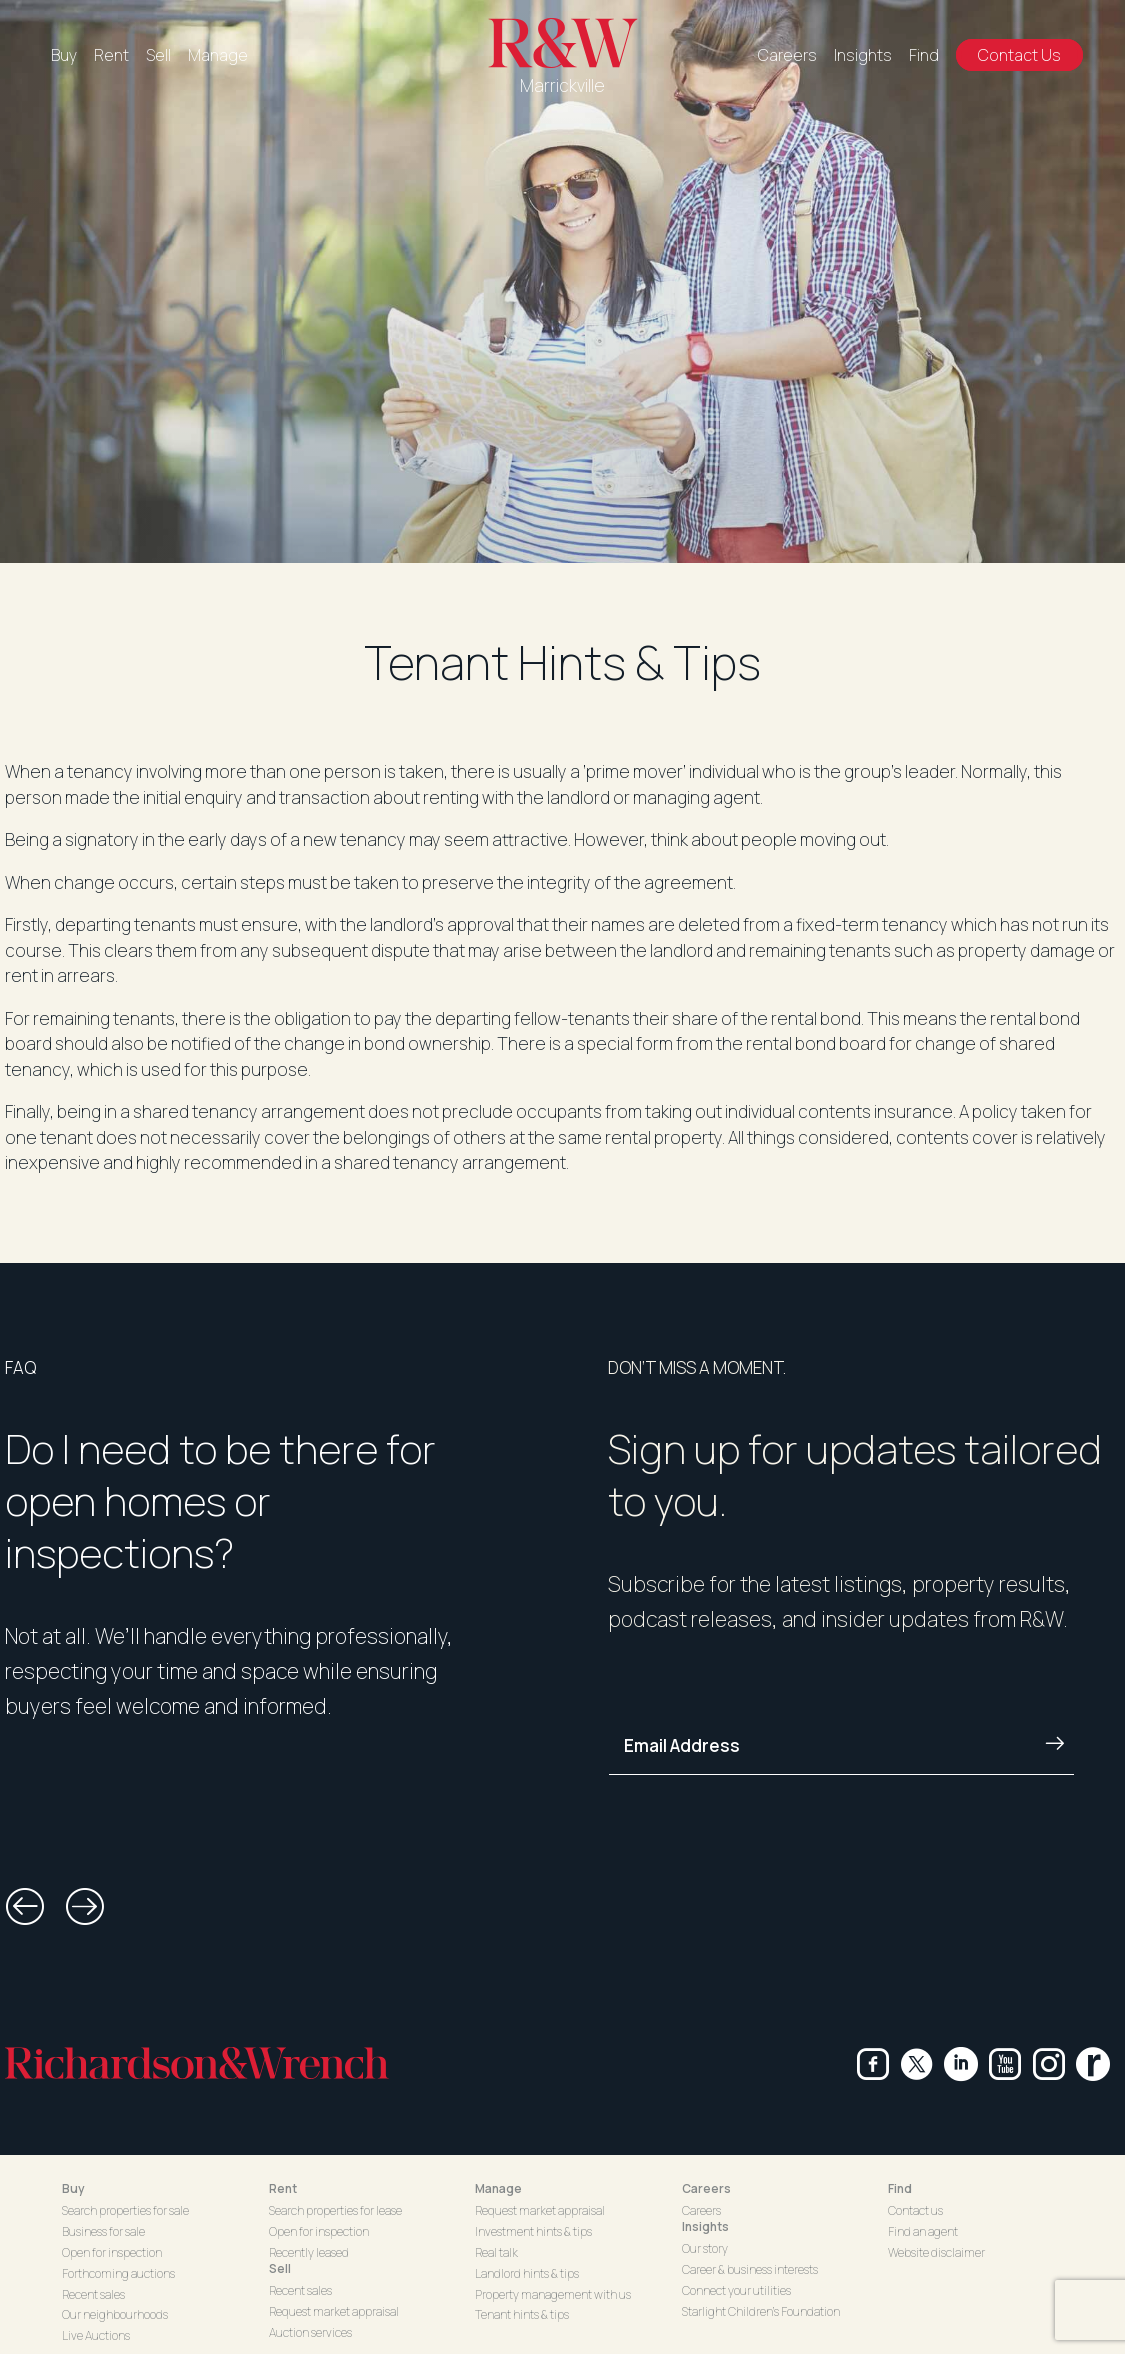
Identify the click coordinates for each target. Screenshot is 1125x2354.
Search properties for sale (125, 2210)
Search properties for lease (335, 2210)
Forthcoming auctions (118, 2273)
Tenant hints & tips (522, 2314)
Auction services (310, 2332)
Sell (158, 55)
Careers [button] (706, 2188)
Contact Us (1019, 55)
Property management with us (553, 2294)
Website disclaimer (936, 2252)
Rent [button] (283, 2188)
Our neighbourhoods (115, 2314)
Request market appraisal (334, 2311)
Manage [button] (498, 2188)
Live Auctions (96, 2335)
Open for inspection (112, 2252)
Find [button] (900, 2188)
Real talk (496, 2252)
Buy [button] (73, 2188)
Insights (863, 55)
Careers (787, 55)
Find (924, 55)
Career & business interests (750, 2269)
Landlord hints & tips (527, 2273)
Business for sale (103, 2231)
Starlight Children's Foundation (761, 2311)
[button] (25, 1907)
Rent (111, 55)
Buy (64, 55)
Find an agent (923, 2231)
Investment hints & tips (533, 2231)
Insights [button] (705, 2226)
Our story (705, 2248)
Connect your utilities (736, 2290)
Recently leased (309, 2252)
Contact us (915, 2210)
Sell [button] (280, 2268)
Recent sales (93, 2294)
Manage (218, 55)
